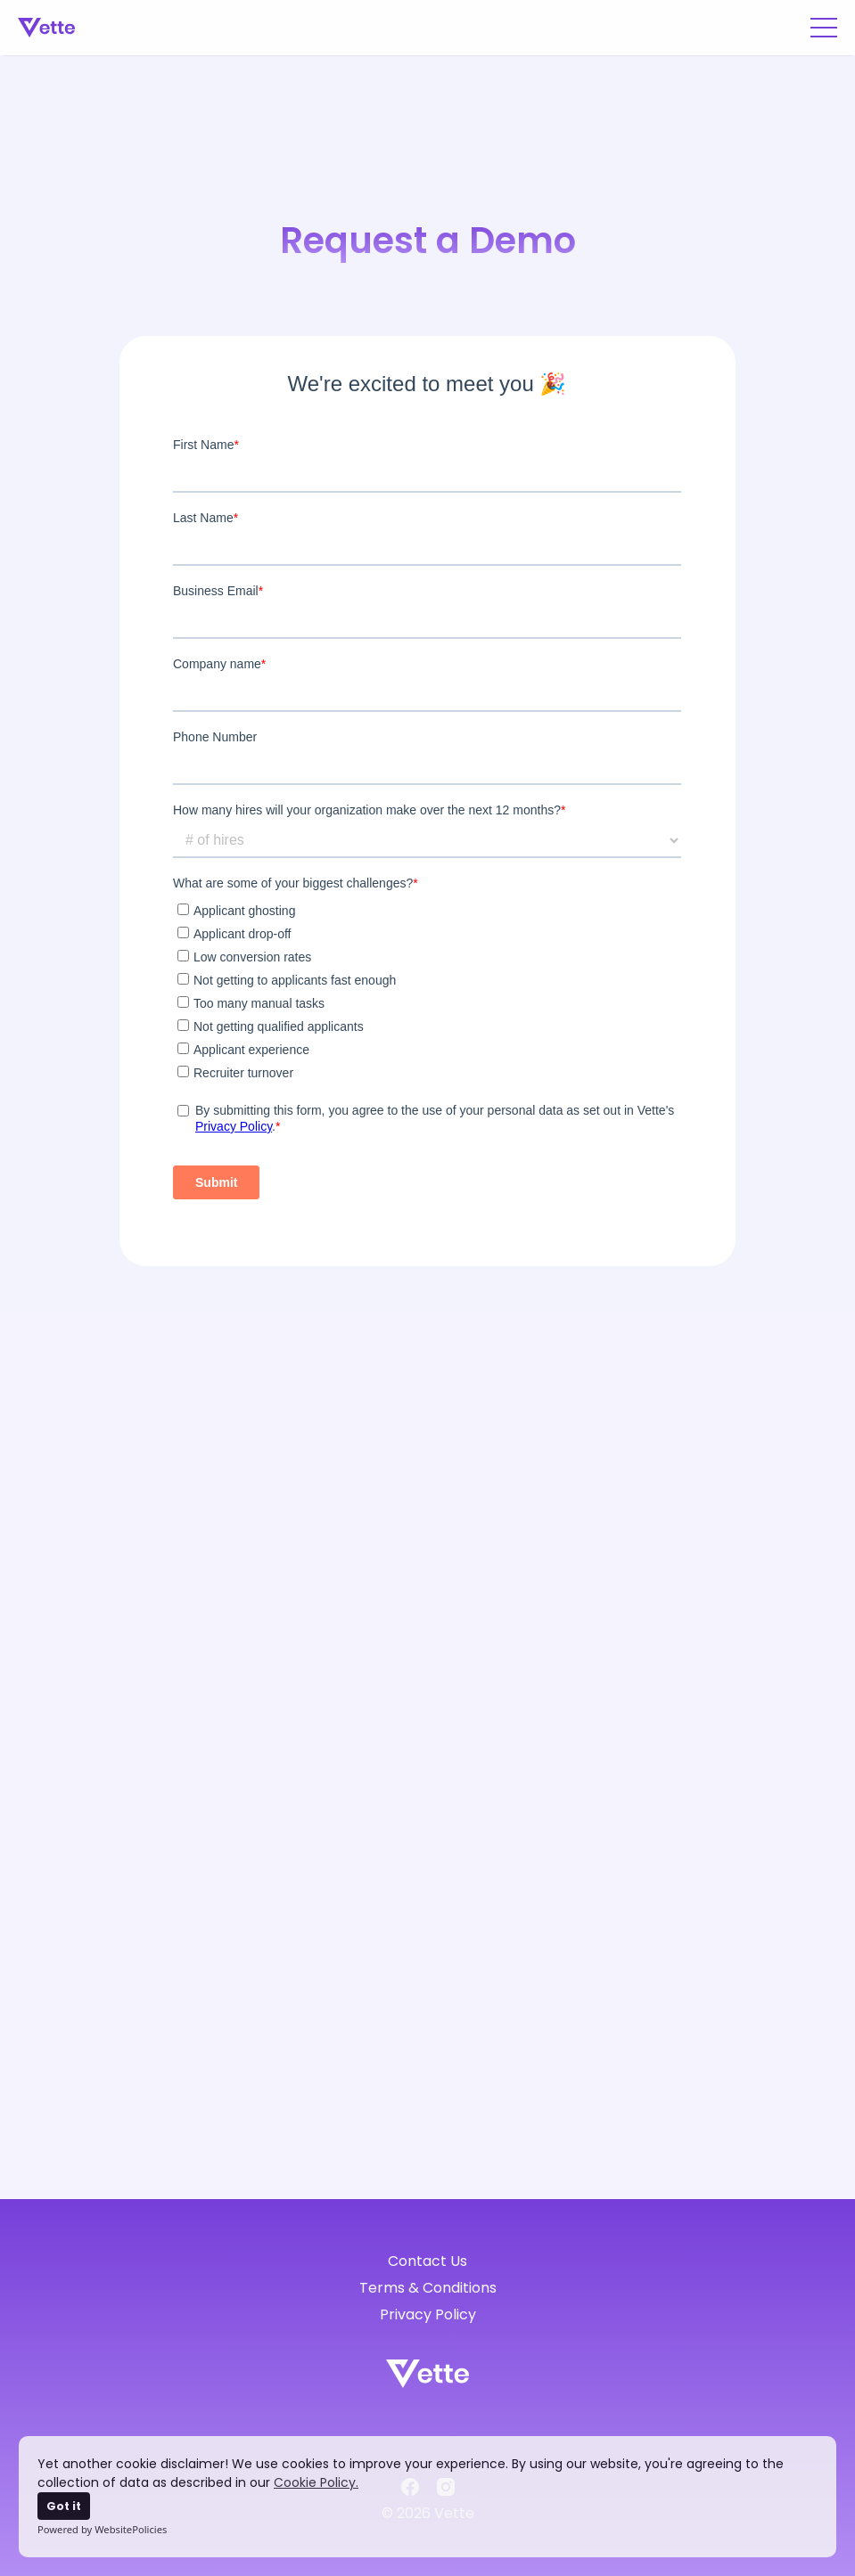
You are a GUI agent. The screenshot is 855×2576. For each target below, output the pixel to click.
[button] (824, 27)
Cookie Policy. (316, 2482)
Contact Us (427, 2261)
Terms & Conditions (428, 2288)
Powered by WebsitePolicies (102, 2529)
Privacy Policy (428, 2315)
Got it (63, 2506)
